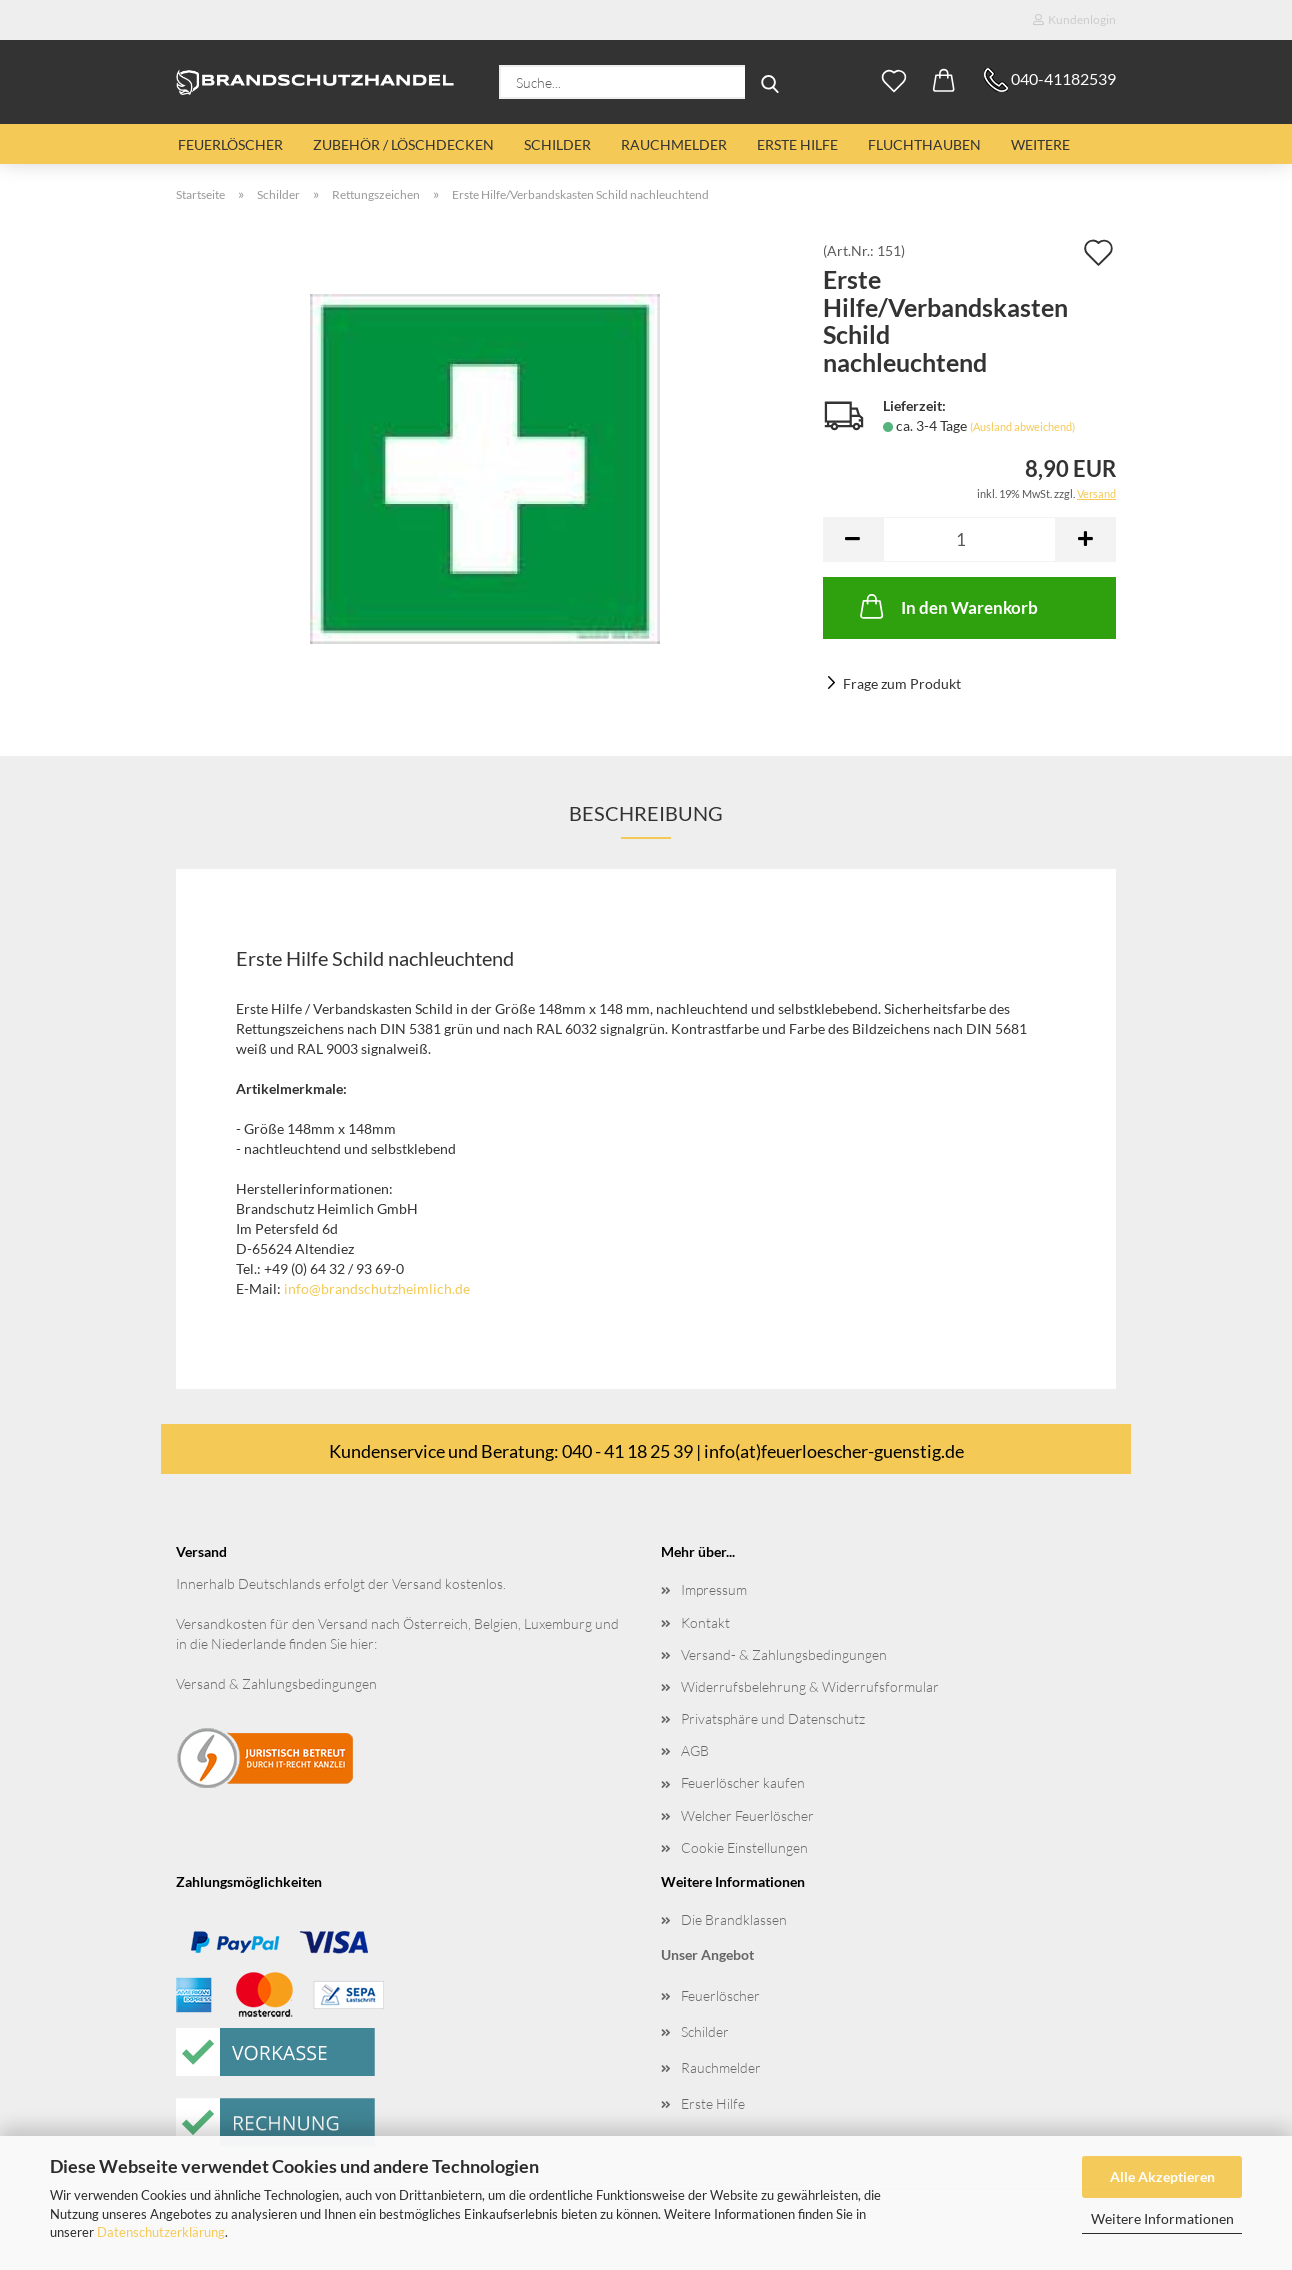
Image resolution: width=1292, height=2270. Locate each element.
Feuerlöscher (230, 144)
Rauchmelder (674, 144)
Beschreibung (646, 813)
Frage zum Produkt (902, 683)
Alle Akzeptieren (1162, 2176)
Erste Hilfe (797, 144)
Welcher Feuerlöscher (747, 1815)
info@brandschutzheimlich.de (377, 1288)
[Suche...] (770, 82)
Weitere (1040, 144)
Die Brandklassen (734, 1919)
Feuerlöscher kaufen (743, 1782)
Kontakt (705, 1622)
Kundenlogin (1074, 19)
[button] (944, 82)
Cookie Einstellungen (744, 1847)
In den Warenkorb (947, 606)
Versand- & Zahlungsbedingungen (784, 1654)
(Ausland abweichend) (1022, 426)
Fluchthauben (924, 144)
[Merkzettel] (894, 82)
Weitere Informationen (1162, 2218)
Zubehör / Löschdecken (403, 144)
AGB (695, 1750)
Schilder (557, 144)
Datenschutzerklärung (161, 2232)
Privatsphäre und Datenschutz (773, 1718)
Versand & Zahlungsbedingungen (276, 1683)
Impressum (714, 1589)
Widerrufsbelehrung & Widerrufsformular (810, 1686)
